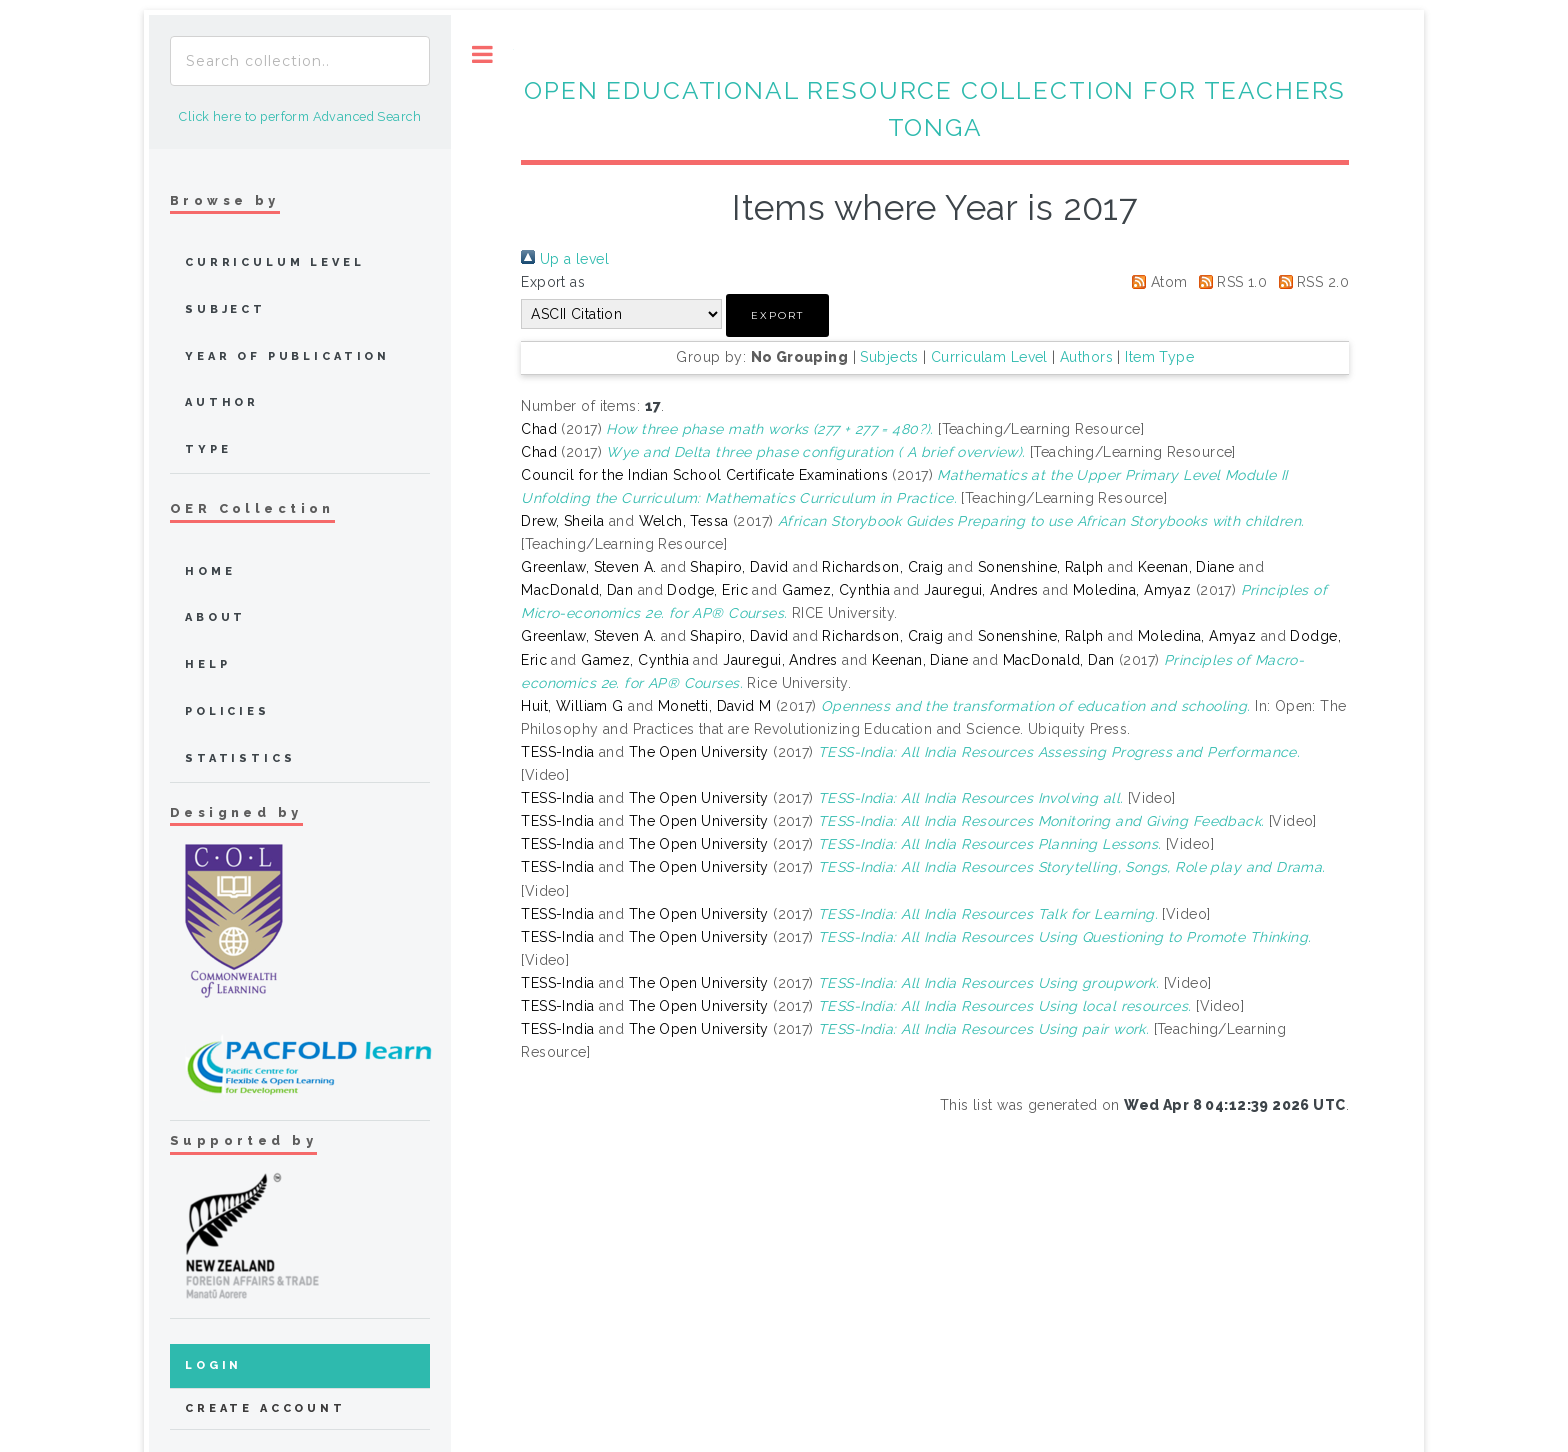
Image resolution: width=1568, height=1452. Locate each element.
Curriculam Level (989, 357)
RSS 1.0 (1229, 282)
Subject (225, 309)
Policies (227, 711)
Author (222, 402)
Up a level (565, 259)
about (215, 617)
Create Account (265, 1408)
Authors (1086, 357)
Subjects (889, 357)
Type (208, 449)
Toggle (482, 54)
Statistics (240, 758)
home (210, 571)
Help (207, 664)
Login (213, 1365)
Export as (553, 282)
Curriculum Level (275, 262)
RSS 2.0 (1310, 282)
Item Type (1159, 357)
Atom (1156, 282)
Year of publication (287, 356)
